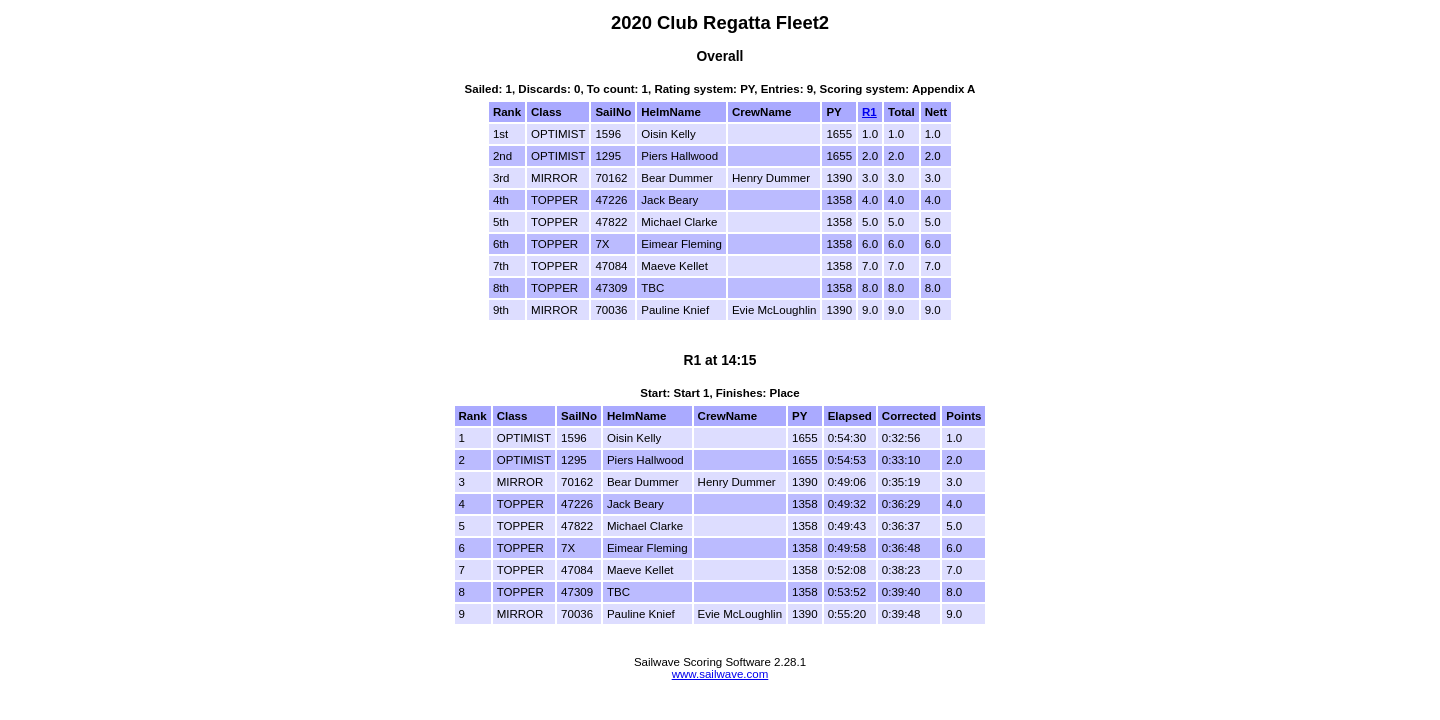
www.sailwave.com (720, 674)
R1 (869, 112)
